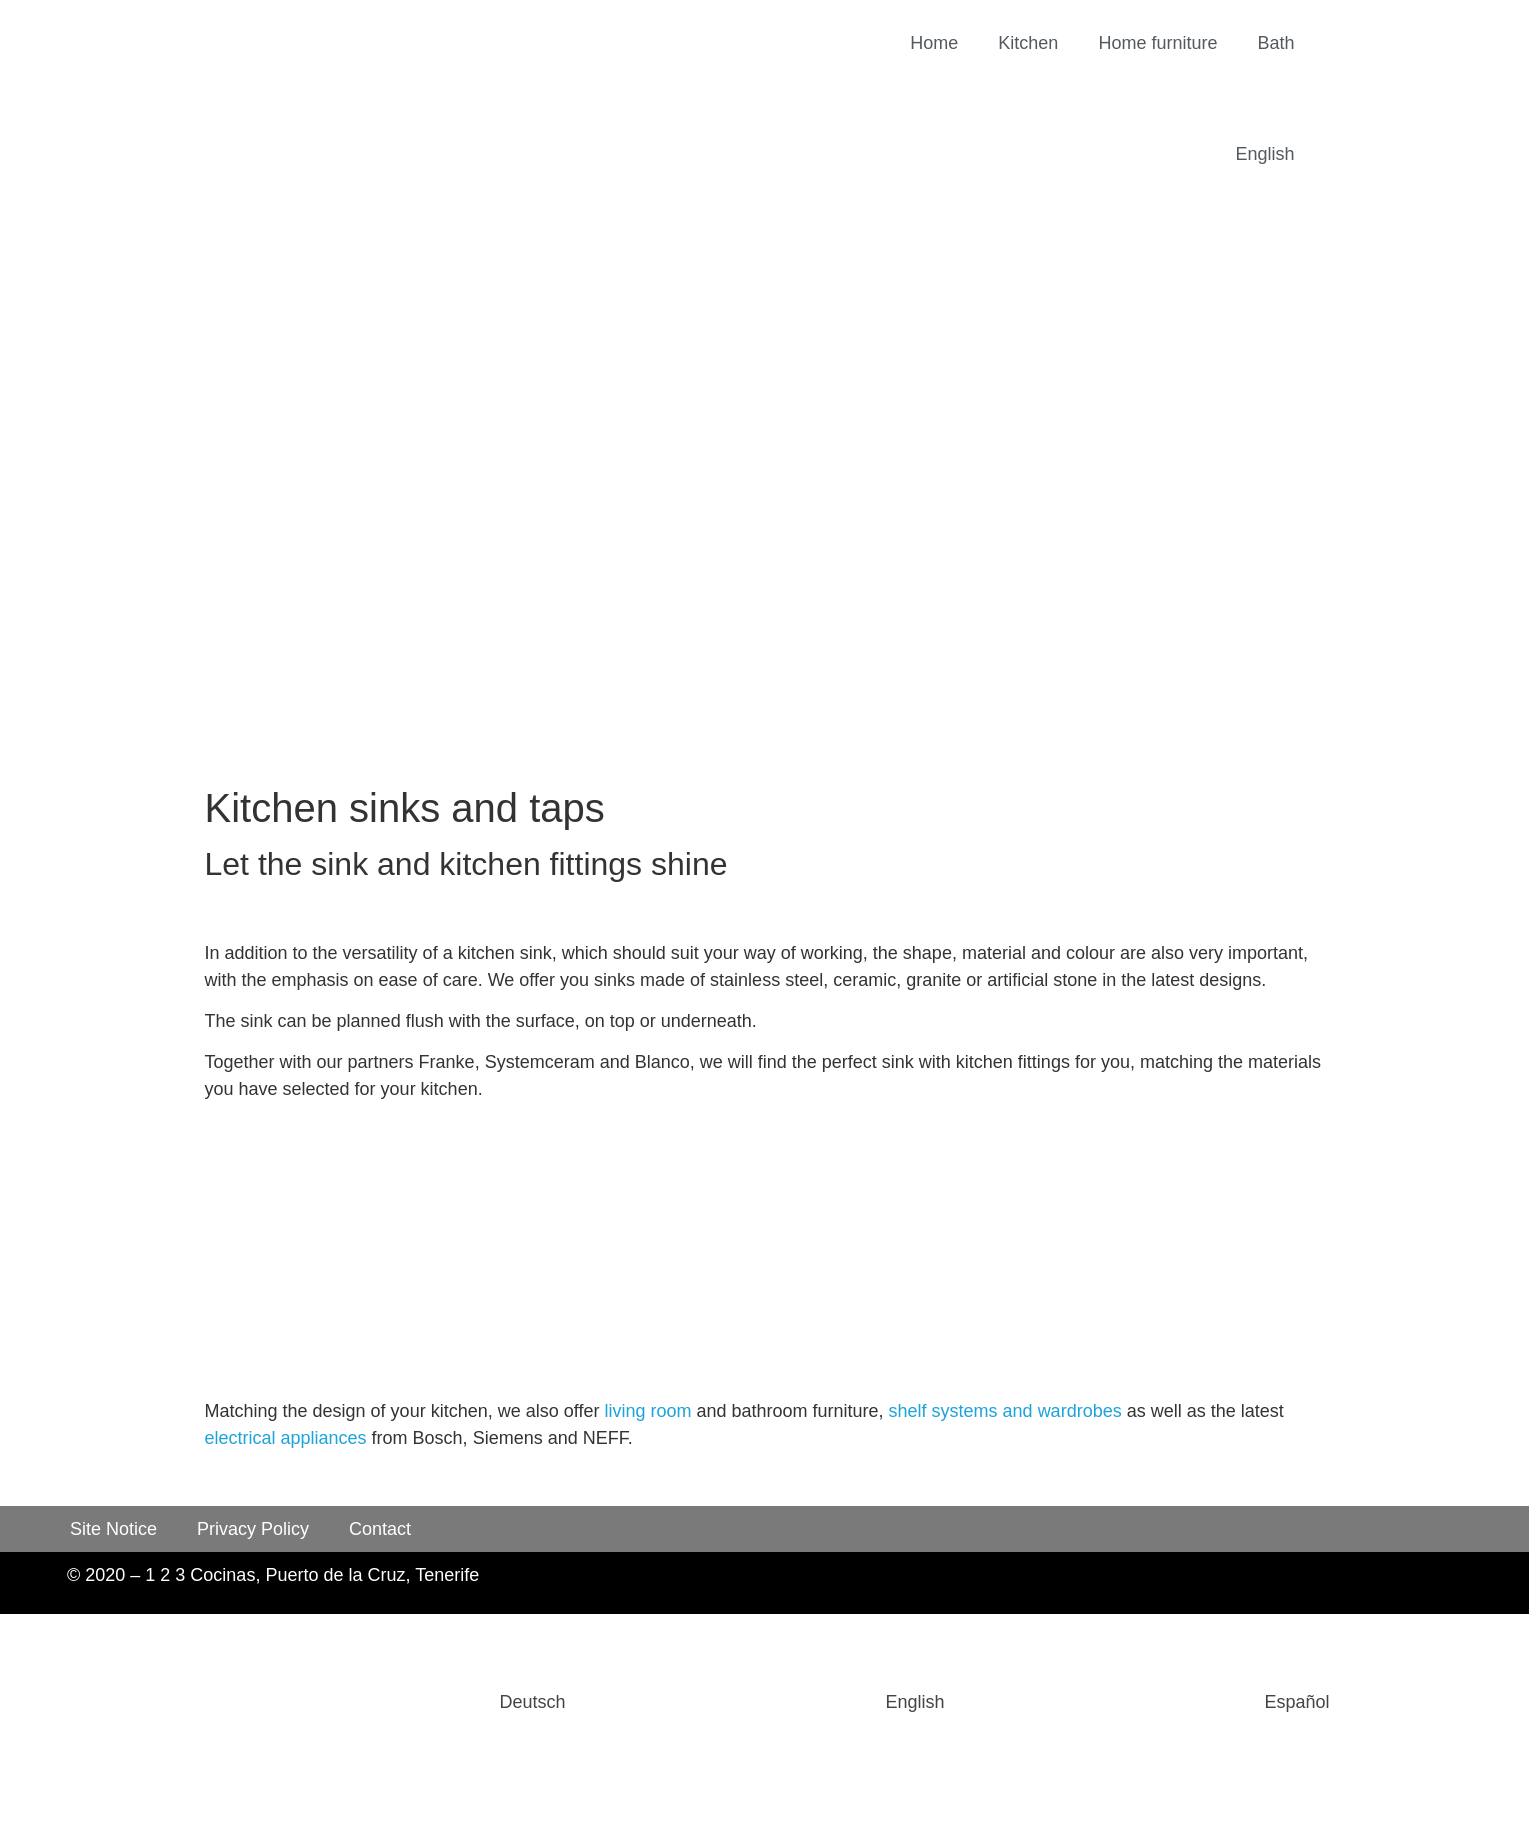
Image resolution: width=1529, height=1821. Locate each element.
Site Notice (113, 1529)
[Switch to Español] (1147, 1702)
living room (647, 1411)
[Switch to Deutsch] (382, 1702)
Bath (1275, 43)
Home (934, 43)
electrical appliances (286, 1438)
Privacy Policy (253, 1529)
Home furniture (1157, 43)
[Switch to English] (764, 1702)
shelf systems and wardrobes (1005, 1411)
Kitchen (1028, 43)
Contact (380, 1529)
